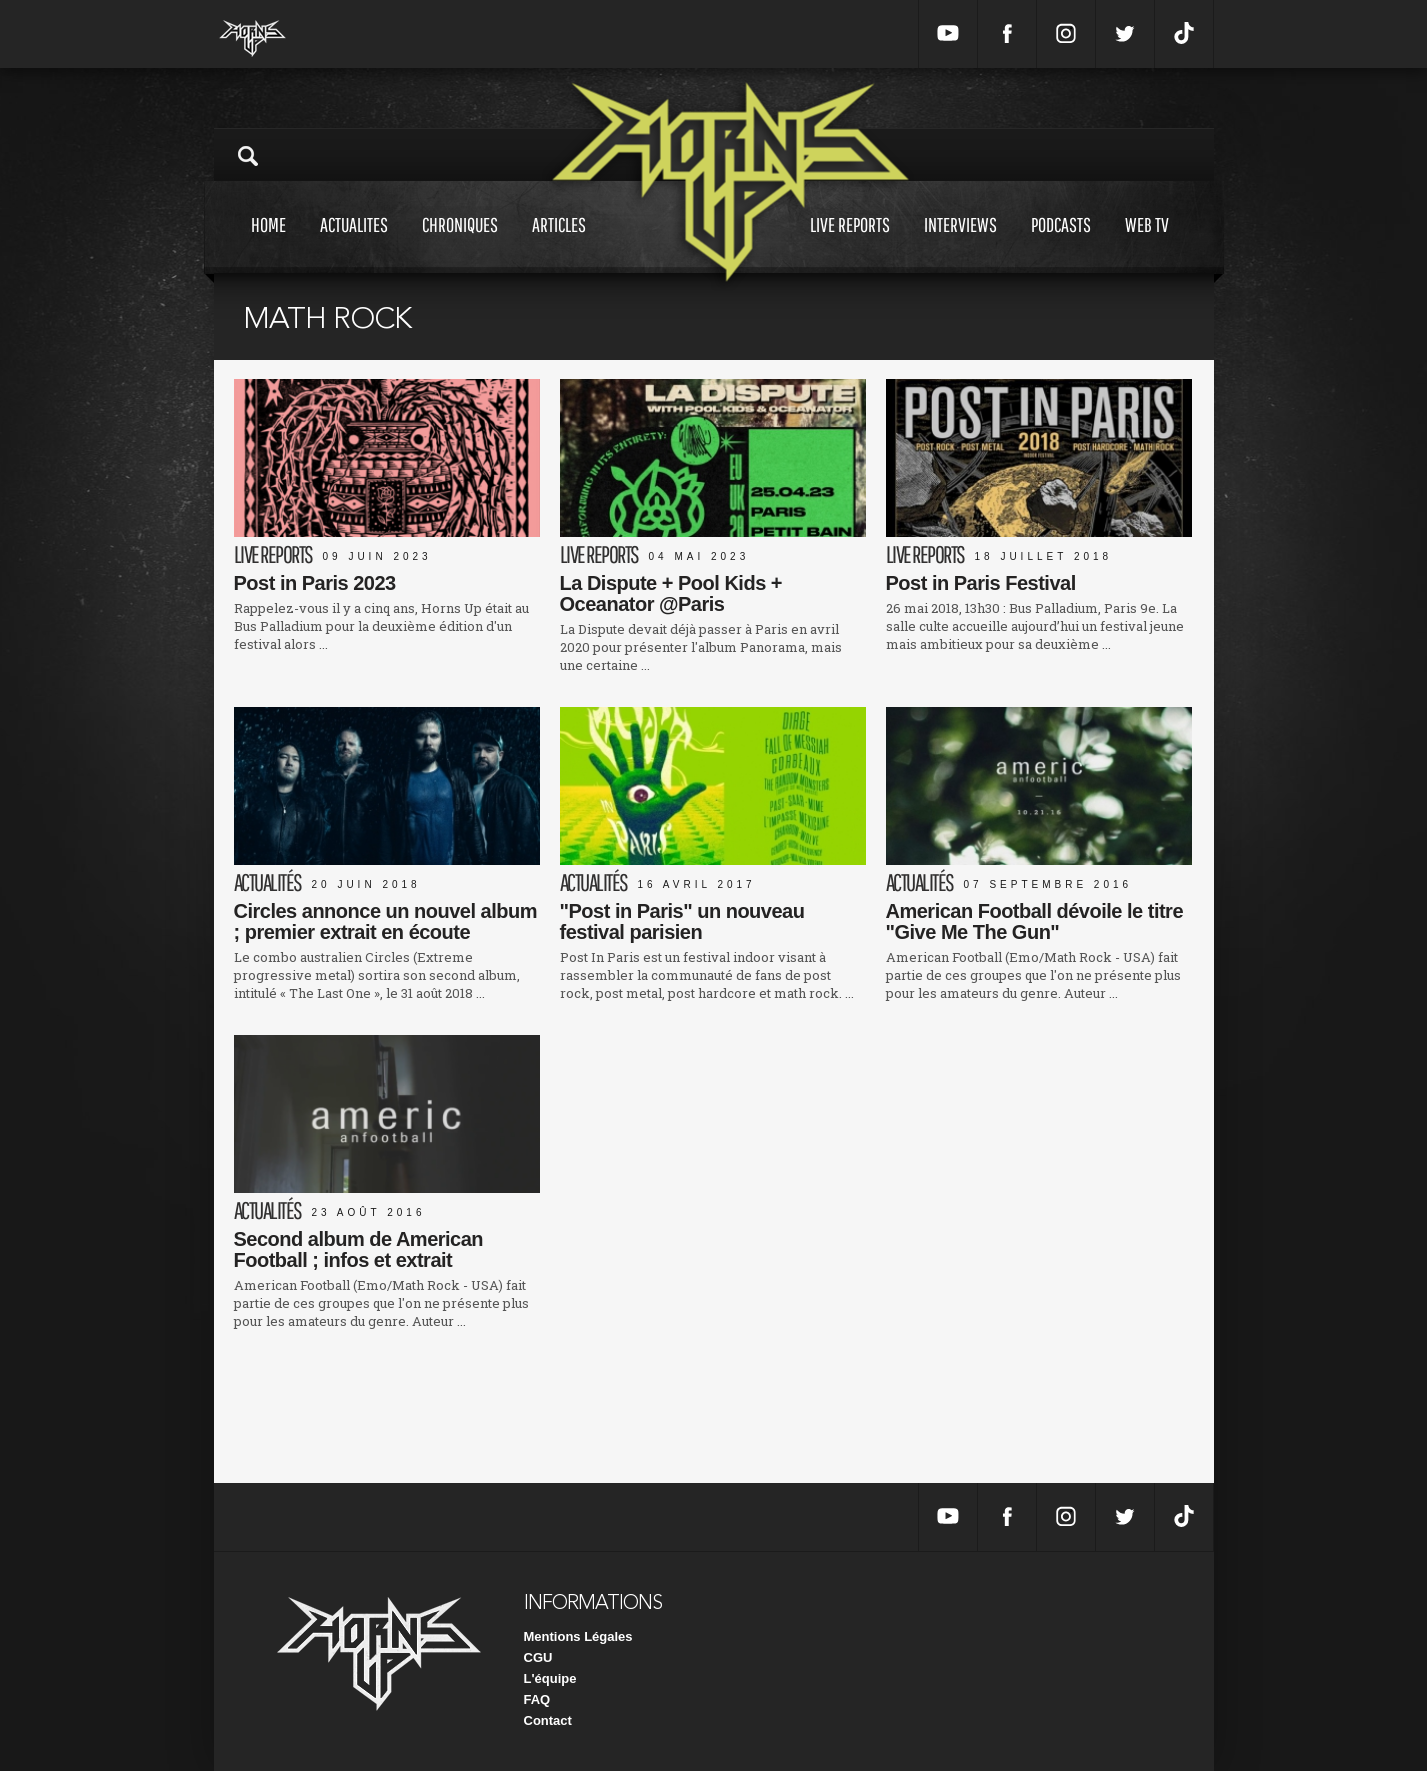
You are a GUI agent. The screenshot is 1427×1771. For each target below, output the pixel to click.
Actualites (354, 243)
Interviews (960, 243)
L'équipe (550, 1678)
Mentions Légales (578, 1636)
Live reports (850, 243)
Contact (548, 1720)
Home (268, 243)
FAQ (537, 1699)
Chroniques (460, 243)
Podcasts (1061, 243)
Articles (559, 243)
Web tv (1147, 243)
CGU (538, 1657)
